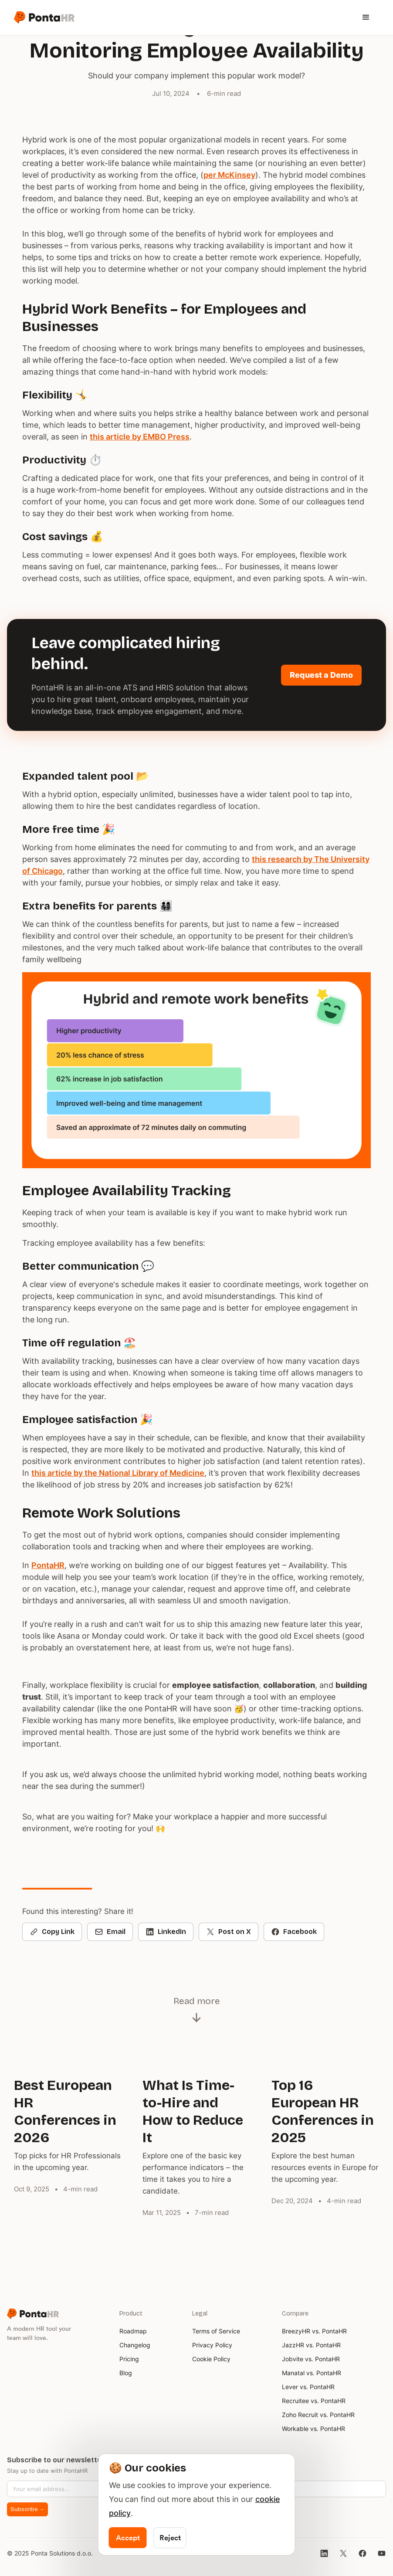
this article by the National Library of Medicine (117, 1472)
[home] (44, 17)
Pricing (129, 2359)
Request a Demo (321, 674)
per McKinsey (229, 174)
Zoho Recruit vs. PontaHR (318, 2414)
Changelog (134, 2345)
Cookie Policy (211, 2359)
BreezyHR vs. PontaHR (314, 2331)
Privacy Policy (212, 2345)
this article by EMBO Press (140, 436)
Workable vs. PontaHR (313, 2428)
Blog (125, 2373)
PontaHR (47, 1565)
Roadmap (133, 2331)
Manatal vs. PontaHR (311, 2373)
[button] (227, 17)
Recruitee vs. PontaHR (314, 2400)
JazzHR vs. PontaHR (311, 2345)
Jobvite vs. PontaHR (311, 2359)
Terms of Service (216, 2331)
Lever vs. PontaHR (308, 2386)
